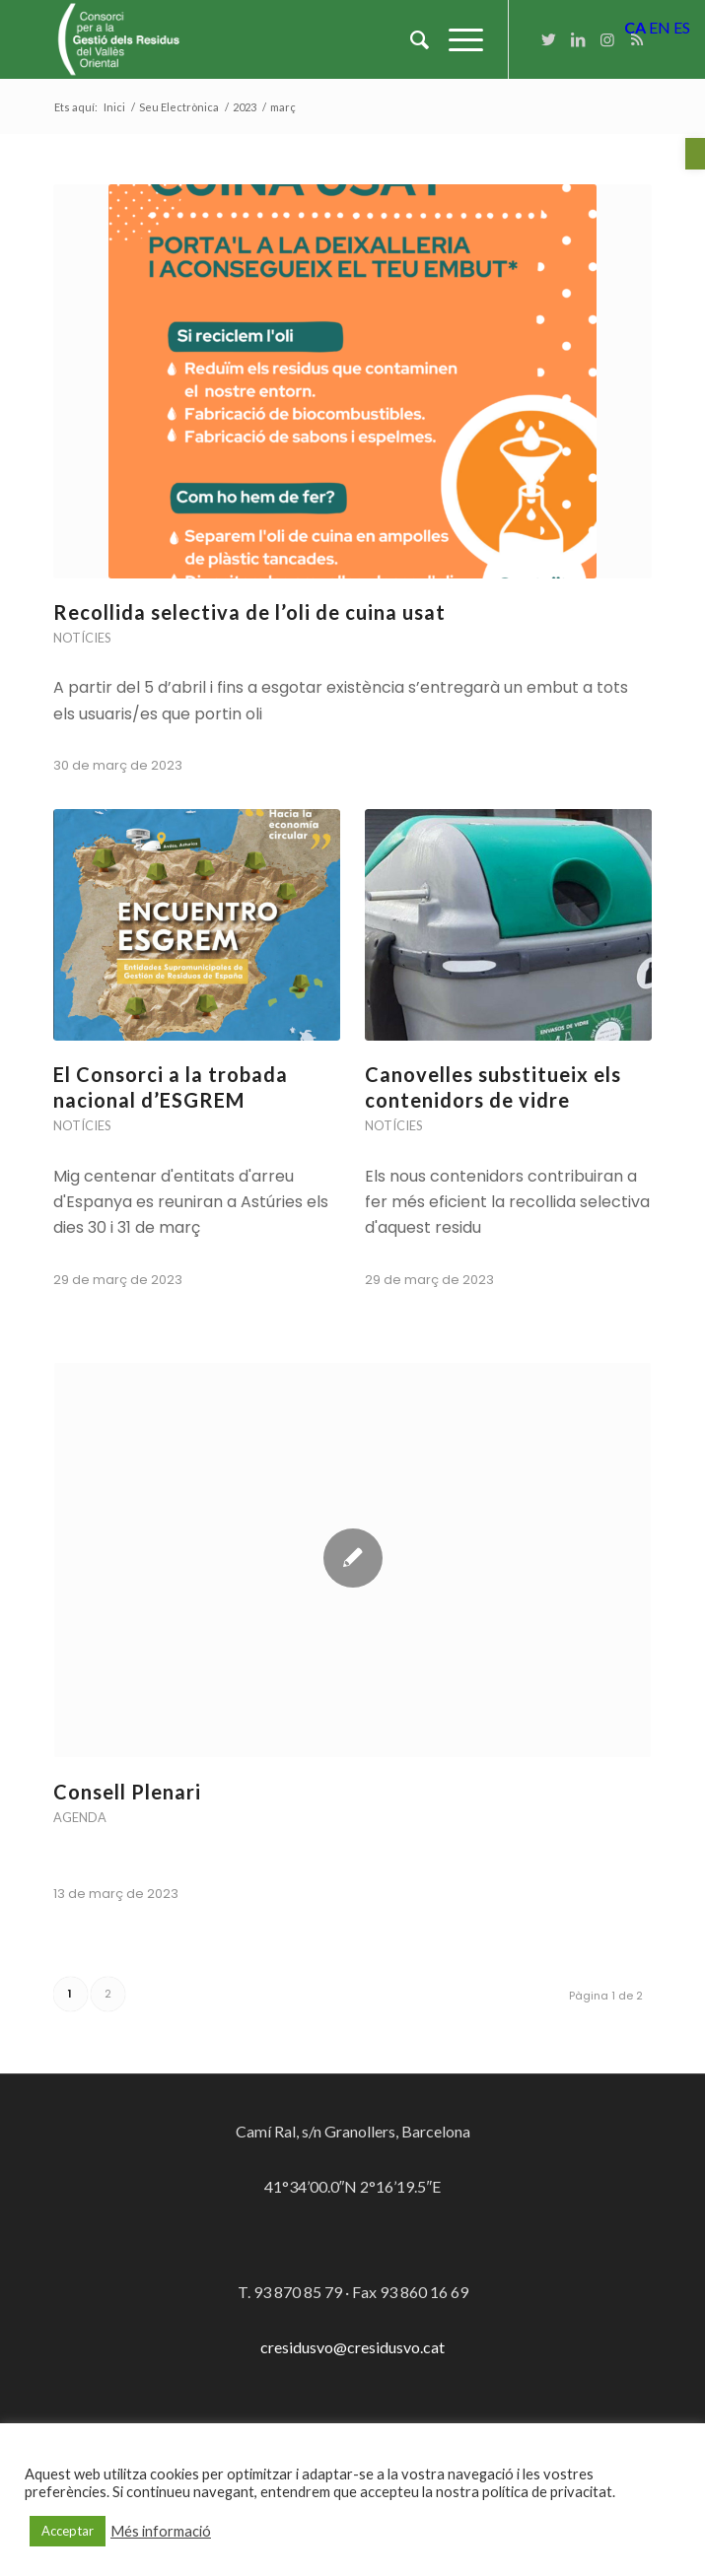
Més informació (160, 2531)
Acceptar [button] (67, 2531)
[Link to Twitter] (548, 39)
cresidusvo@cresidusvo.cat (352, 2347)
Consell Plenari (127, 1791)
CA (635, 27)
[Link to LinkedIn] (578, 39)
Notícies (81, 637)
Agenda (79, 1817)
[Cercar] (409, 39)
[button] (695, 153)
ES (681, 27)
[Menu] (456, 39)
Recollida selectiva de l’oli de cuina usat (249, 612)
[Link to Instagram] (607, 39)
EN (659, 27)
